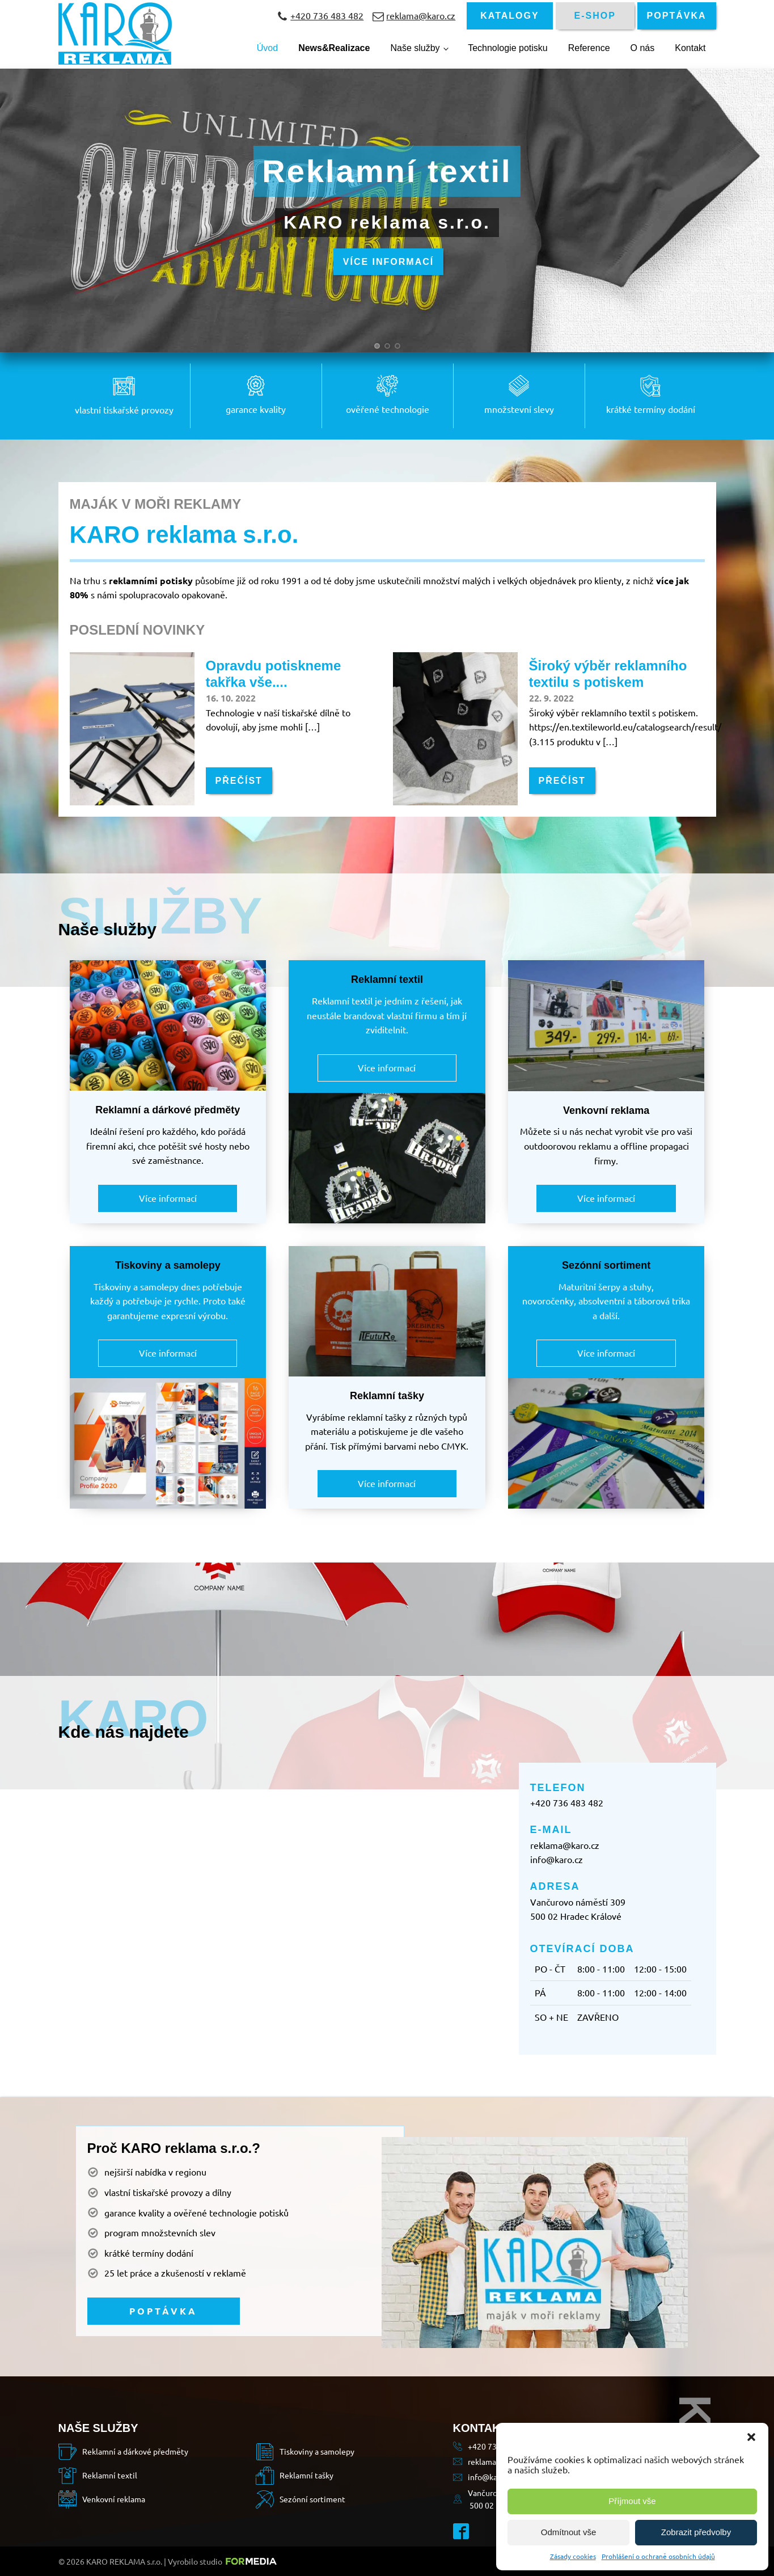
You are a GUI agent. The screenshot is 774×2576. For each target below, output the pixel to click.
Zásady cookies (573, 2556)
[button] (751, 2437)
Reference (589, 48)
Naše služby (414, 48)
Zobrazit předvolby (696, 2532)
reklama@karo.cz (564, 1845)
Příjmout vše (631, 2501)
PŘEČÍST (239, 781)
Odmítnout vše (569, 2532)
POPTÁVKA (677, 15)
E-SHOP (594, 15)
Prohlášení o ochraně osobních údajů (658, 2556)
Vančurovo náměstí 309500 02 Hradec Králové (577, 1909)
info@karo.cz (556, 1859)
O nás (643, 48)
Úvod (267, 48)
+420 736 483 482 (566, 1802)
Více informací (168, 1197)
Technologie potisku (508, 48)
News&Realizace (334, 48)
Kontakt (690, 48)
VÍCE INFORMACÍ (388, 263)
